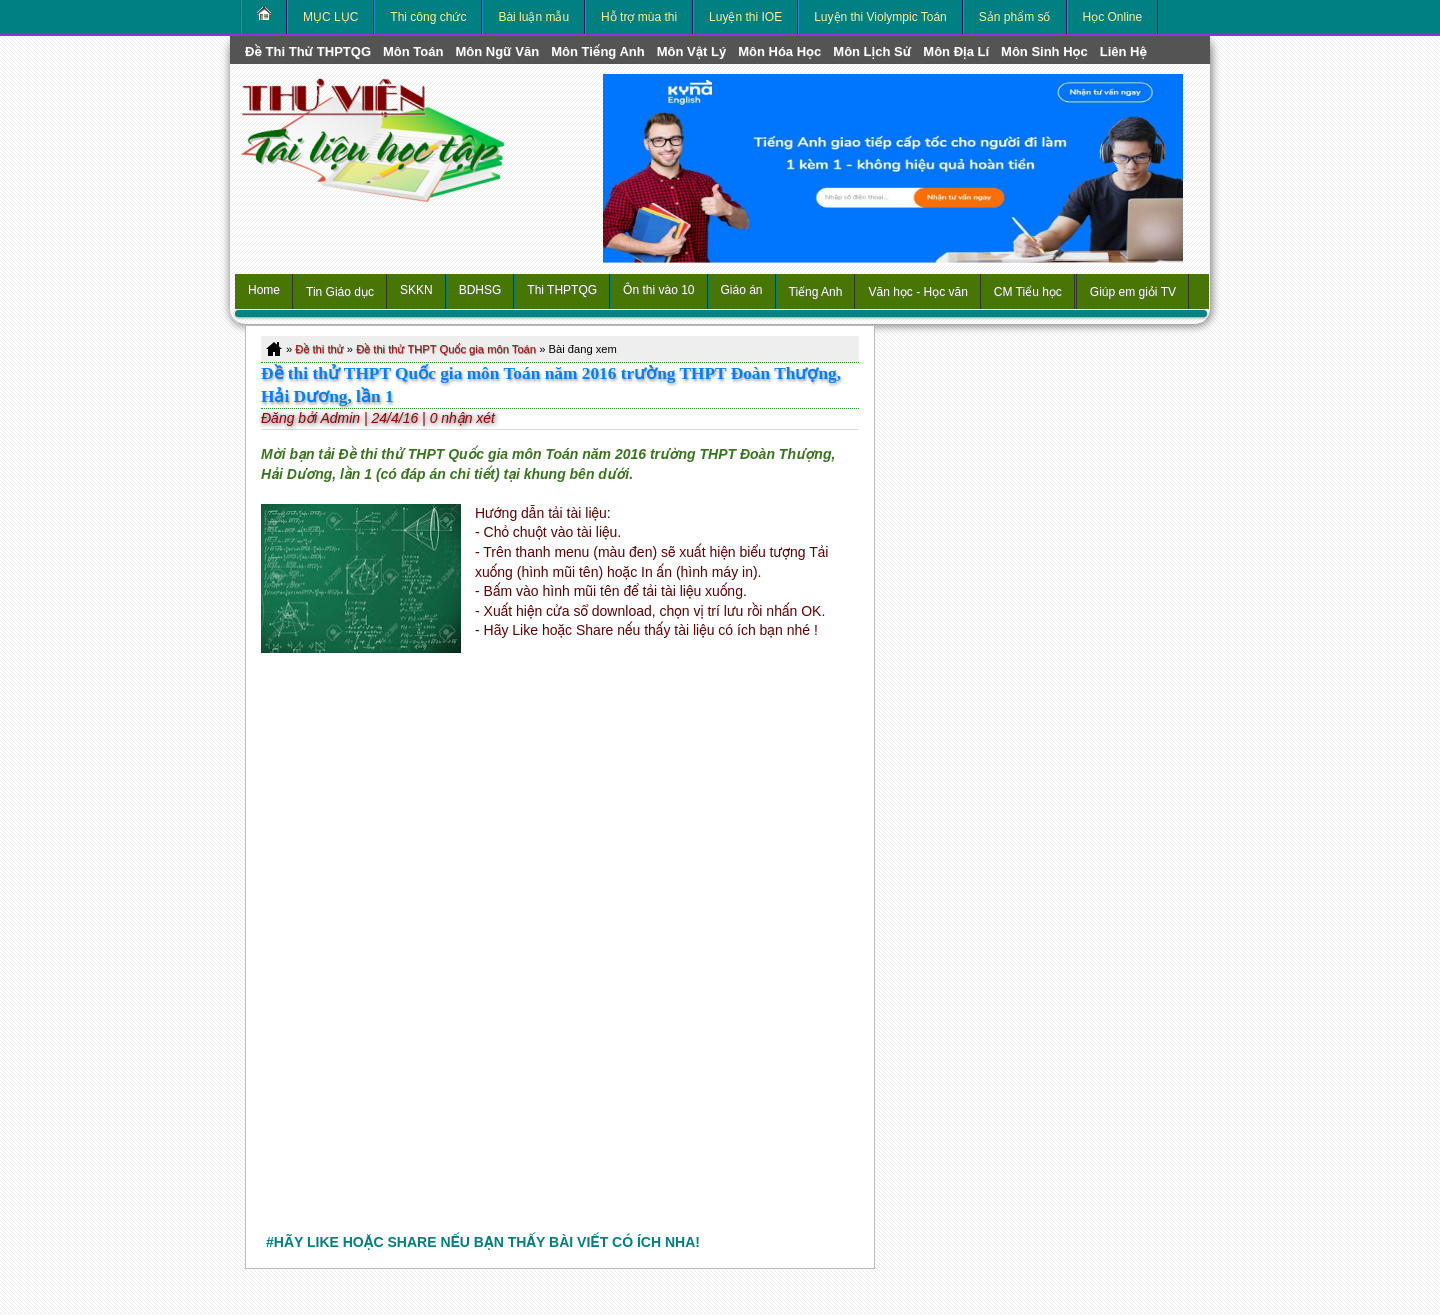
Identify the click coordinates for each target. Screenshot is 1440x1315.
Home (264, 290)
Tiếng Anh (816, 292)
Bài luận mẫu (533, 17)
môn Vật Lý (691, 51)
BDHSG (480, 290)
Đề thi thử (319, 349)
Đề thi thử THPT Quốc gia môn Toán (446, 349)
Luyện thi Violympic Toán (880, 17)
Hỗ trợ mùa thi (639, 17)
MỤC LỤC (330, 17)
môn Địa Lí (956, 51)
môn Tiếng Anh (598, 51)
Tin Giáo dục (340, 292)
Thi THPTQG (562, 290)
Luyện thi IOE (745, 17)
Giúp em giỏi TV (1133, 292)
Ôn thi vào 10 (658, 290)
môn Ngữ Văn (497, 51)
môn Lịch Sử (872, 51)
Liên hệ (1123, 51)
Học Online (1113, 17)
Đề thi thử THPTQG (308, 51)
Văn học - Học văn (917, 292)
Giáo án (742, 290)
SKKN (416, 290)
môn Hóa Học (779, 51)
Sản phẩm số (1015, 17)
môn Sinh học (1044, 51)
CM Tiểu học (1028, 292)
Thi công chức (428, 17)
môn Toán (413, 51)
